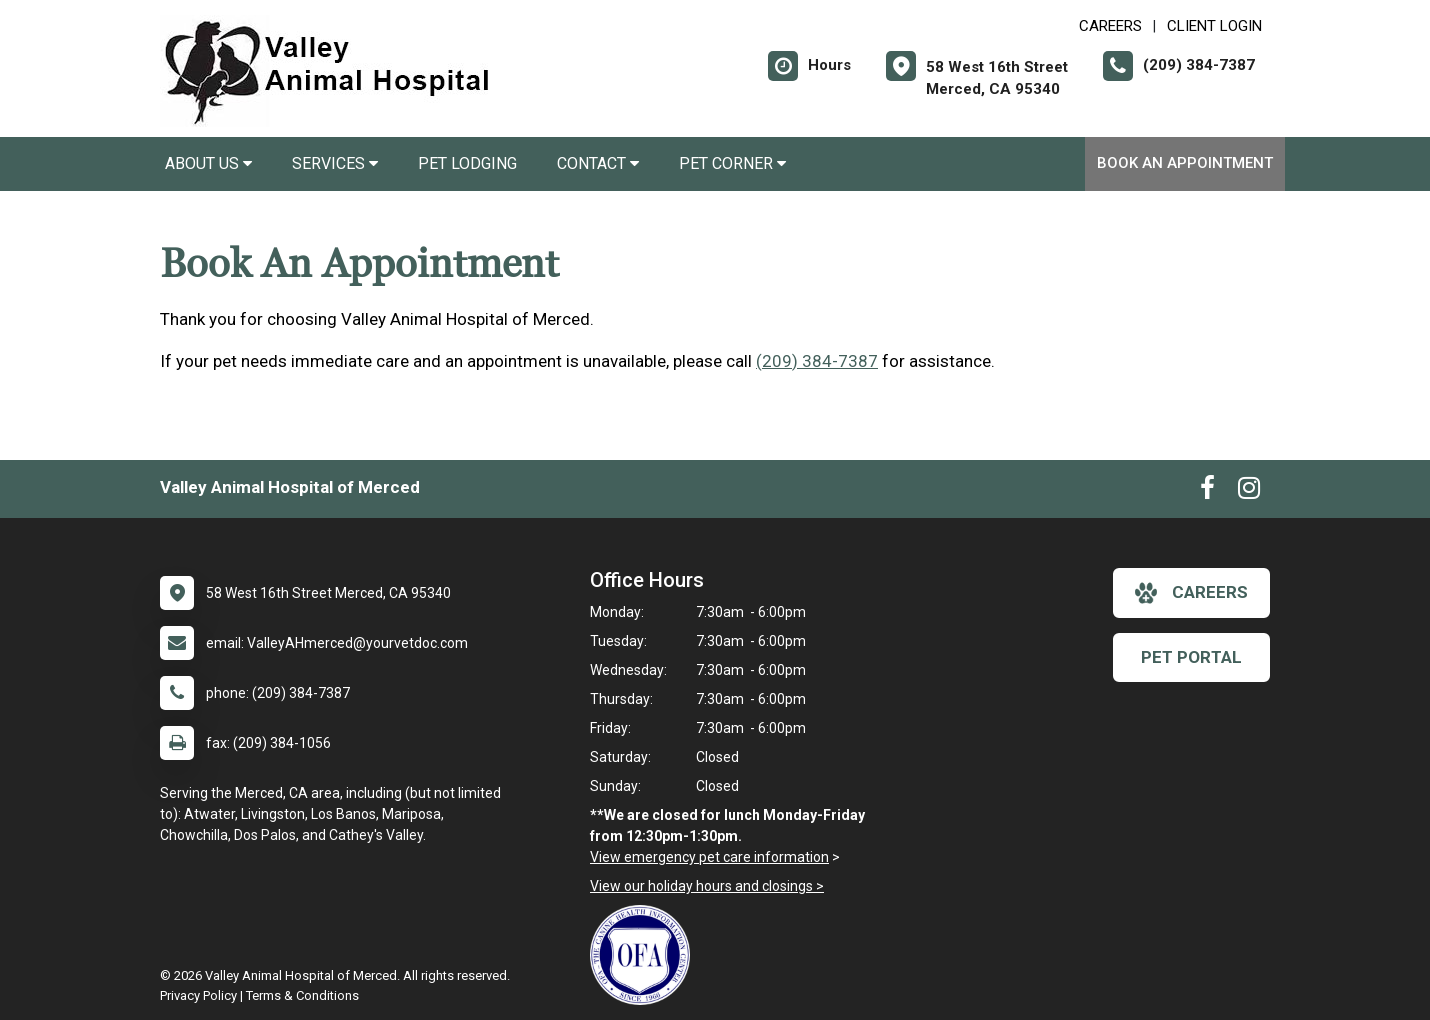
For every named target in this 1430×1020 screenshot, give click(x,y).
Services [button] (335, 163)
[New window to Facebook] (1207, 492)
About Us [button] (208, 163)
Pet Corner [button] (732, 163)
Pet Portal (1191, 657)
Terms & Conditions (302, 995)
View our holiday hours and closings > (707, 886)
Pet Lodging (467, 163)
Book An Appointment (1185, 163)
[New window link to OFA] (645, 955)
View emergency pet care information (709, 857)
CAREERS (1110, 26)
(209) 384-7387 (817, 361)
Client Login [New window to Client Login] (1214, 26)
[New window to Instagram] (1249, 492)
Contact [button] (598, 163)
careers (1191, 593)
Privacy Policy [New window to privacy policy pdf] (198, 995)
